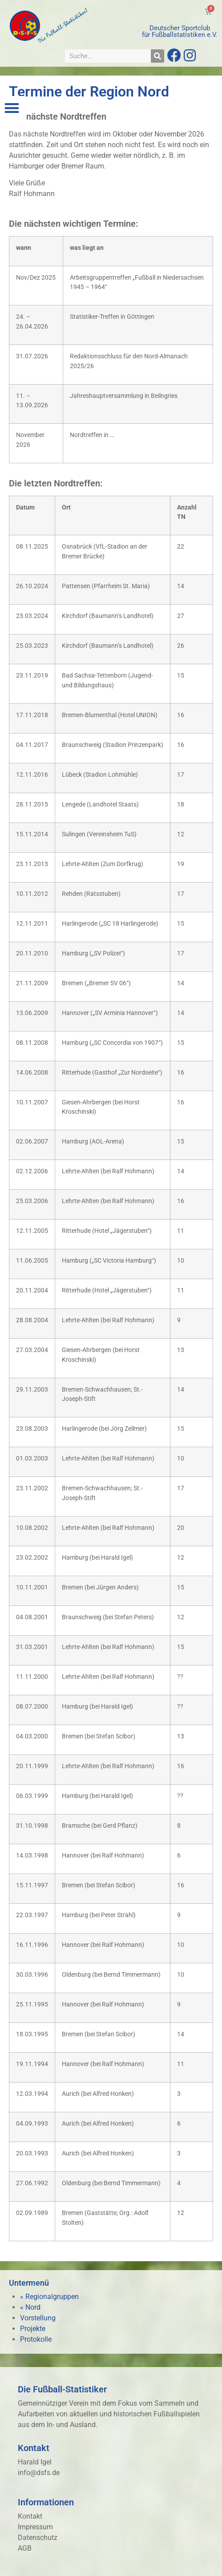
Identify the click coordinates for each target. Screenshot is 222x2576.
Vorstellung (38, 2318)
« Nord (30, 2307)
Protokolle (36, 2339)
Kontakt (30, 2516)
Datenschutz (37, 2537)
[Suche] (157, 56)
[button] (12, 108)
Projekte (32, 2328)
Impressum (35, 2527)
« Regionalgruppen (49, 2296)
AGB (25, 2548)
